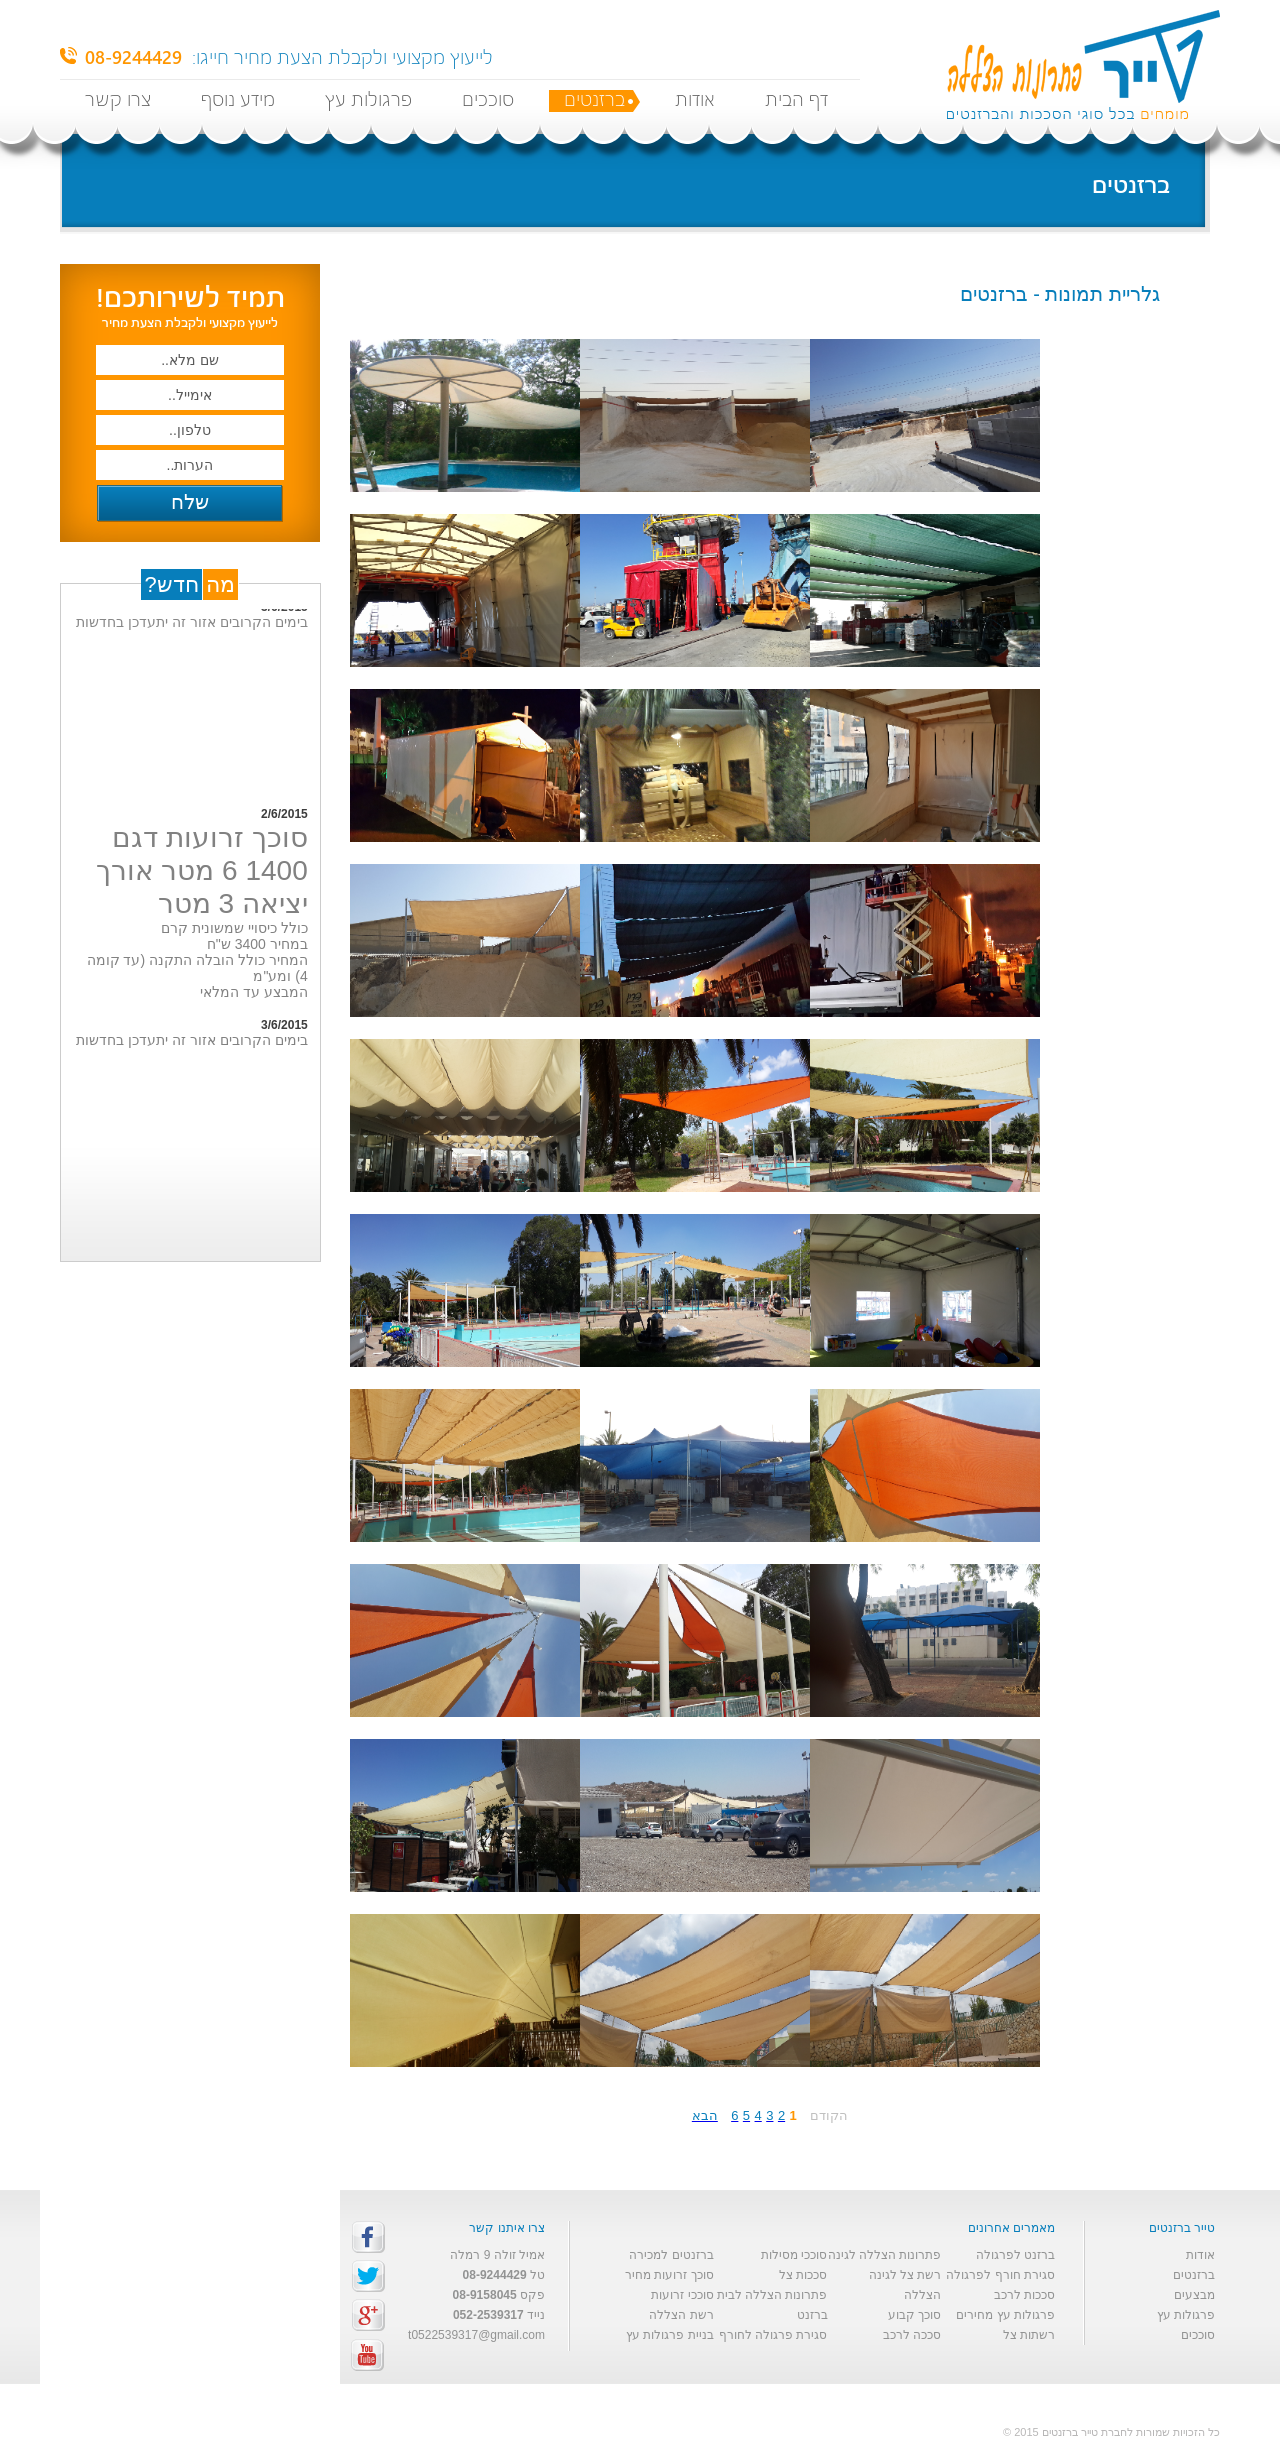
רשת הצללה (681, 2315)
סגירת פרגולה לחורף (773, 2335)
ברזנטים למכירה (671, 2255)
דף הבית (796, 100)
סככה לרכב (912, 2335)
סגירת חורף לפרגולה (1000, 2275)
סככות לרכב (1024, 2295)
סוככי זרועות (682, 2295)
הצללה (922, 2295)
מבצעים (1194, 2295)
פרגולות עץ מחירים (1005, 2315)
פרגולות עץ (368, 100)
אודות (695, 100)
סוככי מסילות (794, 2255)
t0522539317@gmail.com (476, 2335)
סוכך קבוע (914, 2315)
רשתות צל (1029, 2335)
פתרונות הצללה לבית (772, 2295)
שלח (190, 502)
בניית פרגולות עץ (670, 2335)
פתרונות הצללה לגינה (885, 2255)
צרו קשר (118, 100)
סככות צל (803, 2275)
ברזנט (812, 2315)
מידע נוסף (238, 100)
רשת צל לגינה (905, 2275)
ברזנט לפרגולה (1015, 2255)
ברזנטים (594, 100)
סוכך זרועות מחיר (669, 2275)
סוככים (488, 100)
